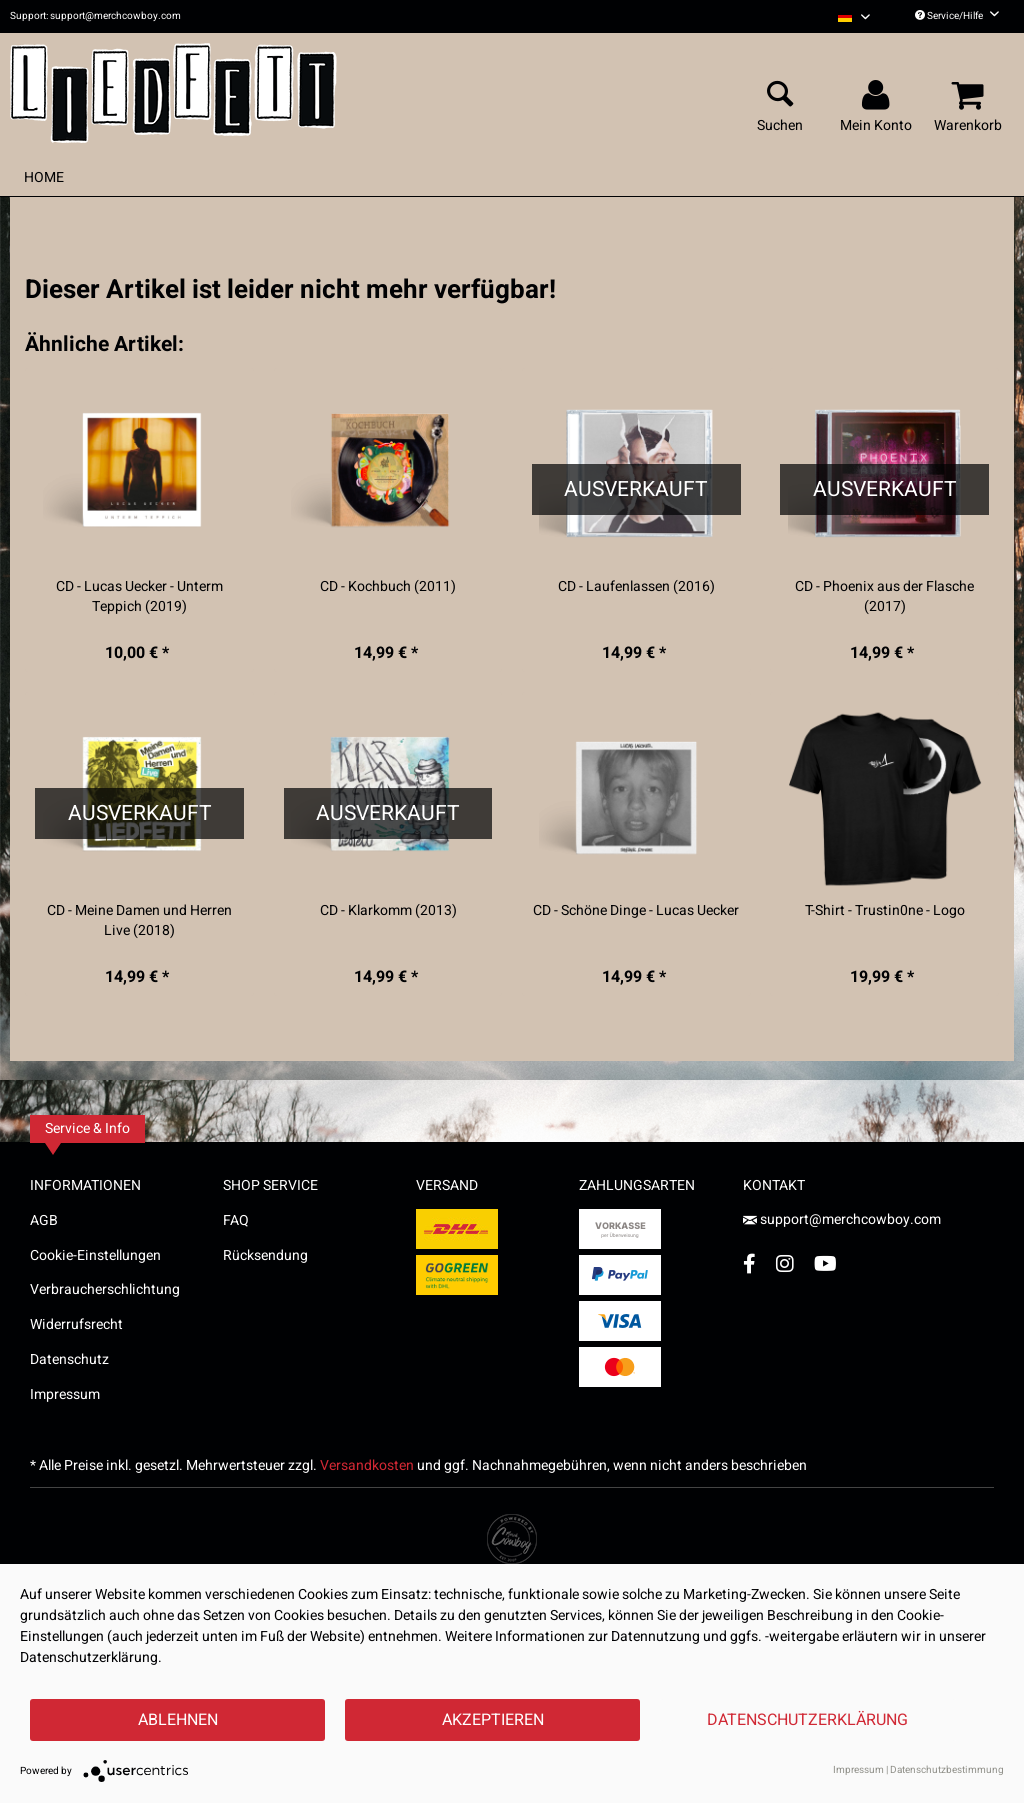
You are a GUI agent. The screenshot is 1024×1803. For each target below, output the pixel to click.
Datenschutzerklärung (807, 1720)
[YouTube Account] (825, 1263)
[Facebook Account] (749, 1263)
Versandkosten (367, 1465)
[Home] (44, 177)
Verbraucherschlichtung (105, 1289)
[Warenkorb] (971, 96)
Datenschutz (69, 1359)
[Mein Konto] (879, 96)
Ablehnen (178, 1720)
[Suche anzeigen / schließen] (780, 96)
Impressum (65, 1394)
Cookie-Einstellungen (95, 1255)
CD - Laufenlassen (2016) (636, 587)
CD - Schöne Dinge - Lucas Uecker (636, 911)
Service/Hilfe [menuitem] (957, 16)
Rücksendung (265, 1255)
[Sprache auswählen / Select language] (854, 16)
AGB (44, 1220)
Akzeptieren (493, 1720)
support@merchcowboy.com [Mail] (842, 1219)
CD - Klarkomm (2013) (388, 911)
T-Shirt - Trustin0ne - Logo (885, 911)
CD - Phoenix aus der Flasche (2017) (884, 597)
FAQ (236, 1220)
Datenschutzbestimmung (947, 1770)
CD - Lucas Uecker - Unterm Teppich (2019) (139, 597)
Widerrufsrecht (76, 1324)
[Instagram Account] (785, 1263)
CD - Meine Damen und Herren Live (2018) (139, 921)
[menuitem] (854, 16)
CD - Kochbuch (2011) (388, 587)
